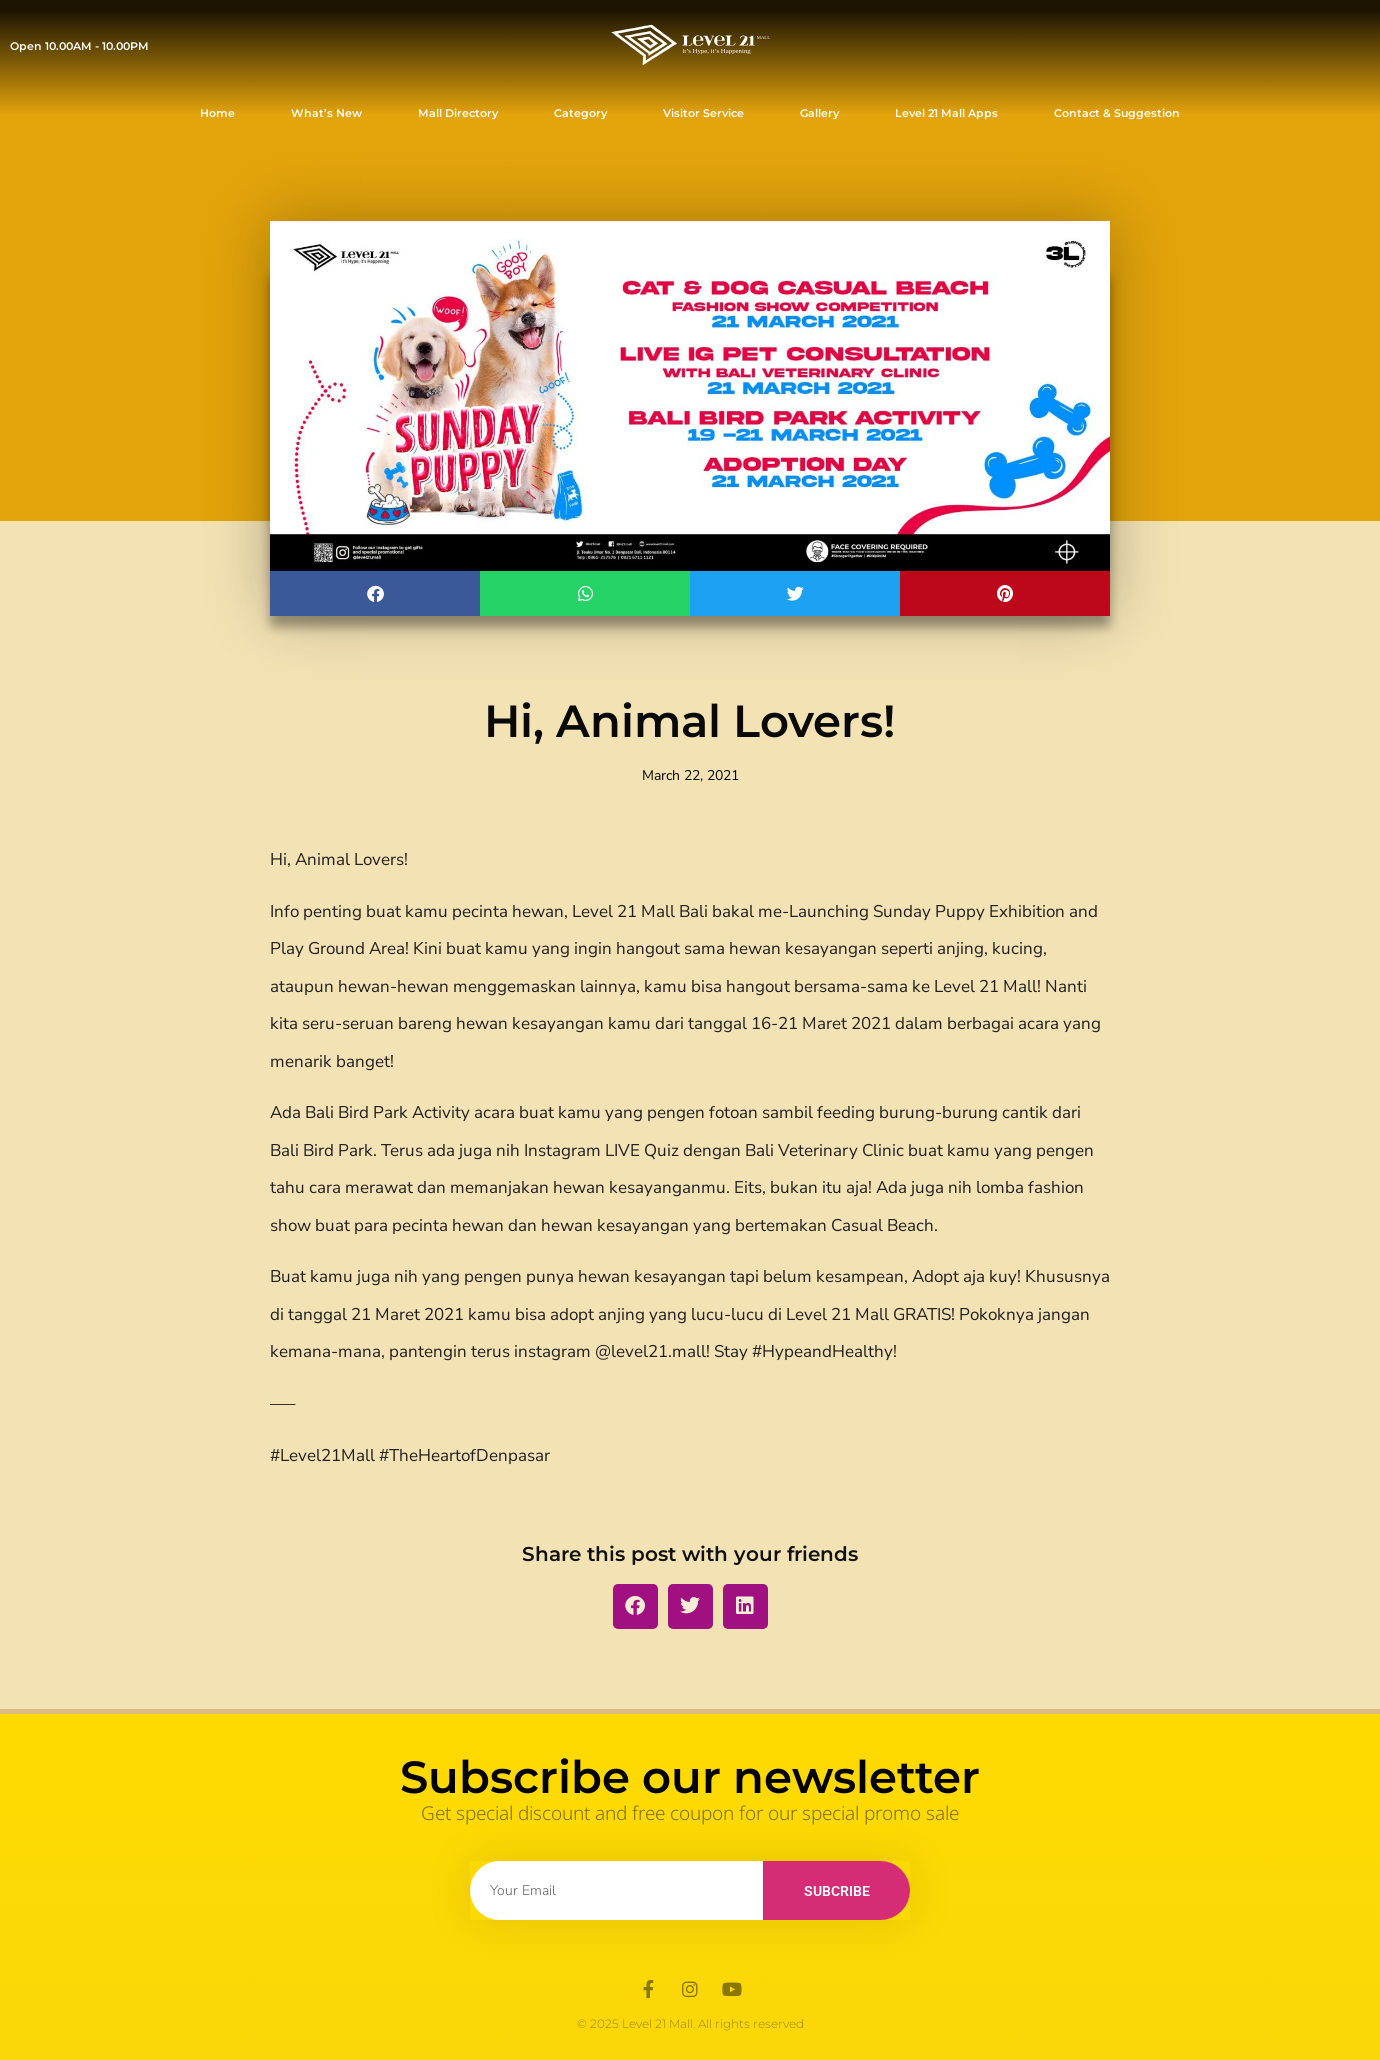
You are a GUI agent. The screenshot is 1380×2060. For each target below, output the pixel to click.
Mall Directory (458, 113)
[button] (375, 593)
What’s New (326, 113)
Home (217, 113)
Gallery (819, 113)
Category (580, 113)
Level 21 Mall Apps (946, 113)
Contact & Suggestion (1117, 113)
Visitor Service (703, 113)
